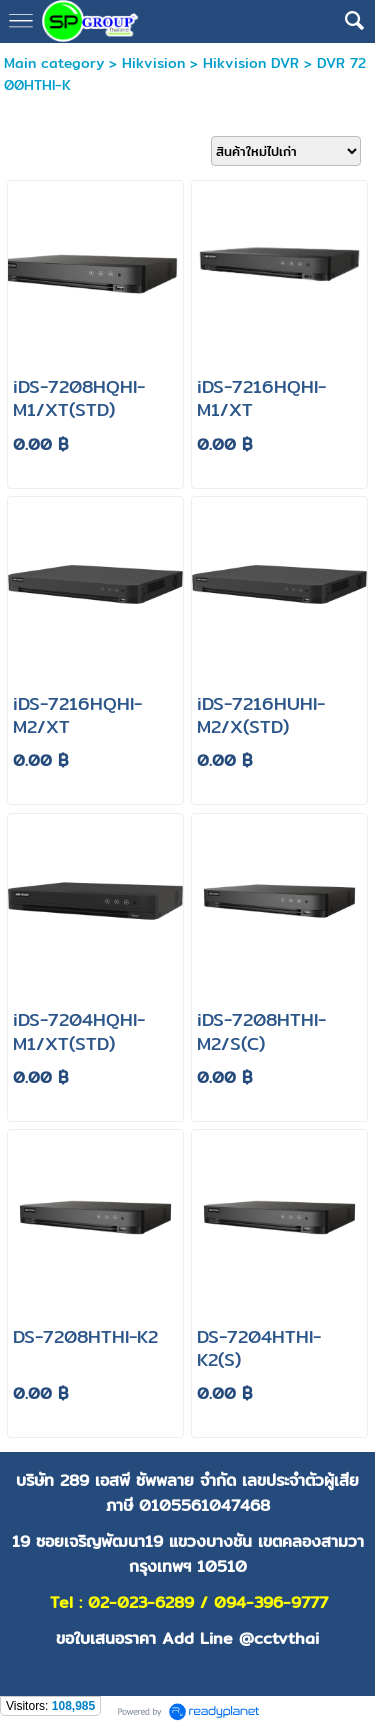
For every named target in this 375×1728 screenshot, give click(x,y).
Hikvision (153, 63)
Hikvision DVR (251, 63)
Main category (54, 63)
